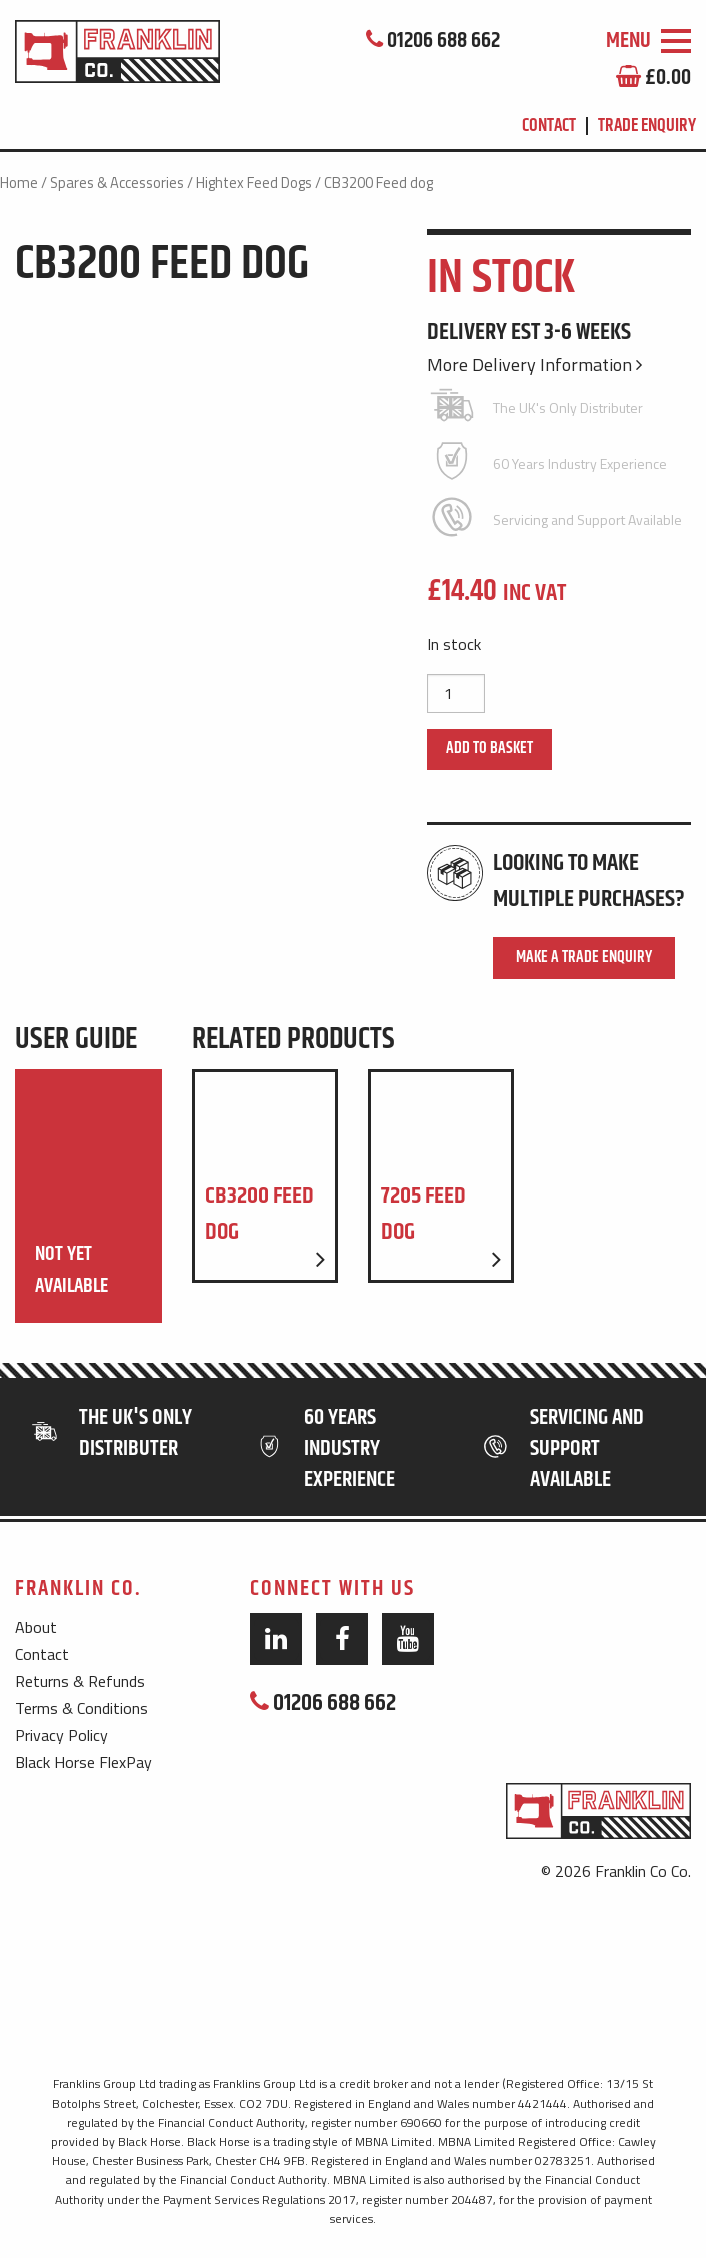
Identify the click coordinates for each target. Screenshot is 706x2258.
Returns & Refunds (80, 1681)
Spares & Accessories (117, 182)
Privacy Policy (61, 1735)
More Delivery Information (534, 364)
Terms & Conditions (81, 1708)
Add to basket (489, 748)
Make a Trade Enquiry (584, 957)
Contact (549, 126)
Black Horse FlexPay (83, 1762)
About (36, 1627)
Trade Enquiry (647, 126)
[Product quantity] (456, 693)
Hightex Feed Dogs (254, 182)
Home (19, 182)
